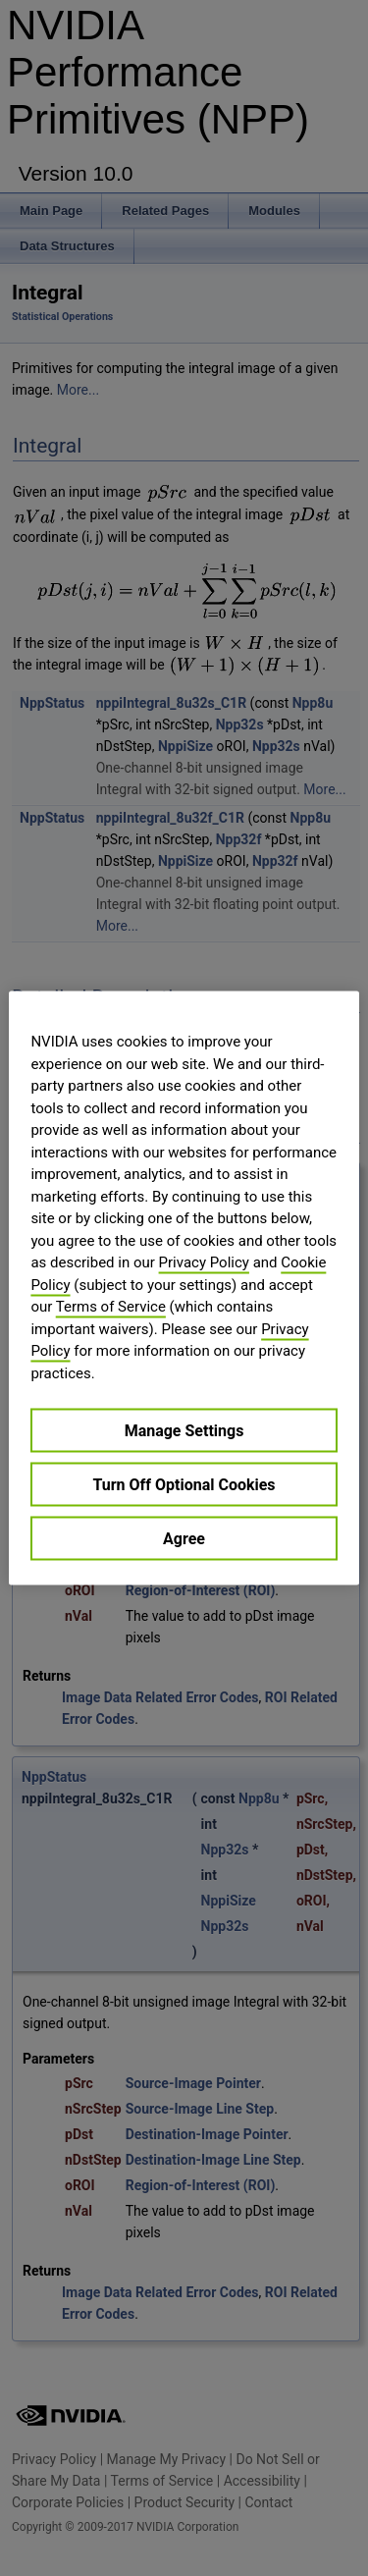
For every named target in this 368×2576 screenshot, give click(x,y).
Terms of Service (111, 1306)
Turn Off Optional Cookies (183, 1485)
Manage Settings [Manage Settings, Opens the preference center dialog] (184, 1431)
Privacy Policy (204, 1262)
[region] (183, 1288)
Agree (184, 1539)
